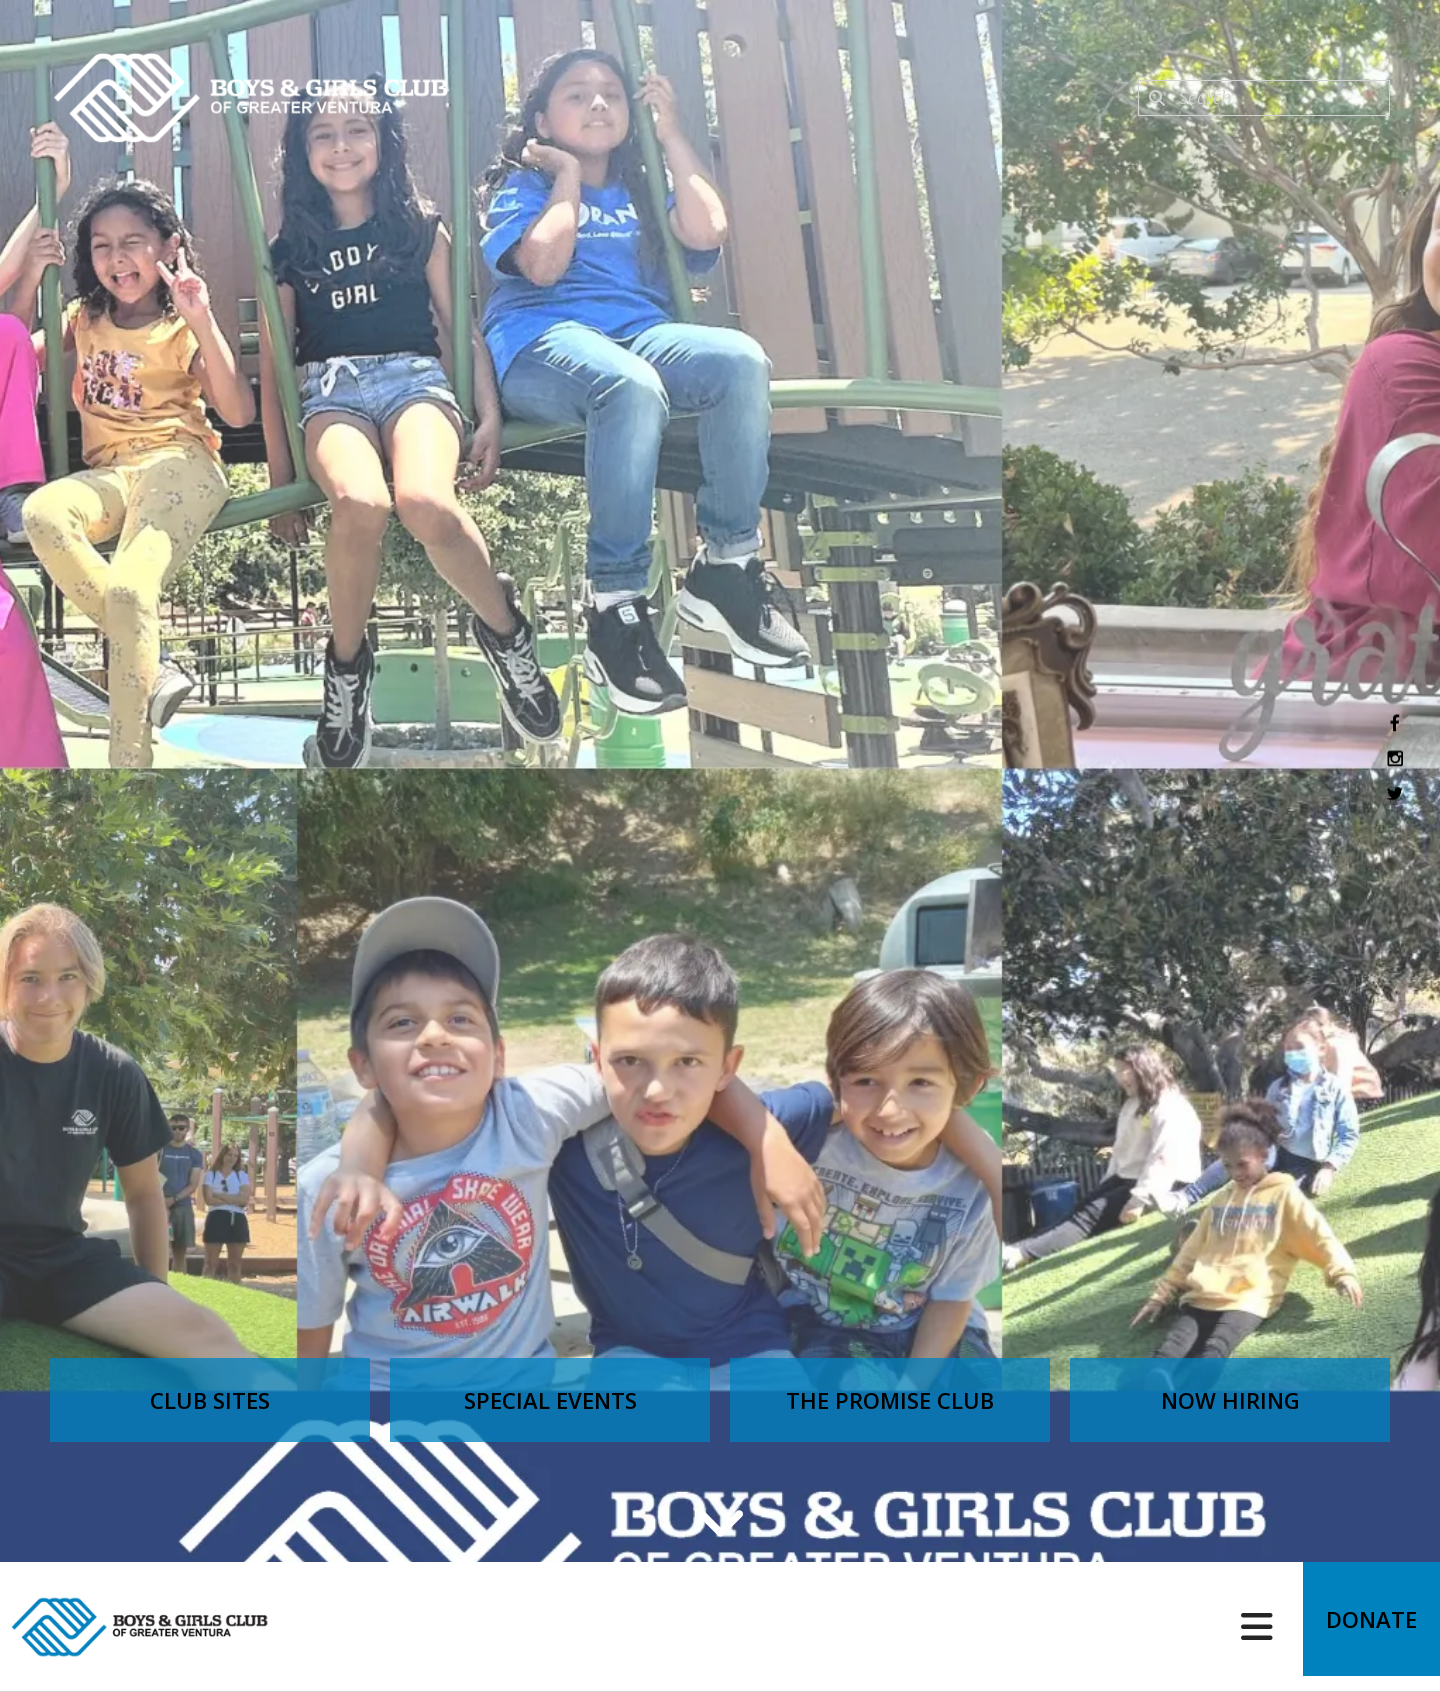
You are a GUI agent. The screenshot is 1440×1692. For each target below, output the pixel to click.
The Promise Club (890, 1400)
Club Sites (210, 1400)
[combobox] (1264, 98)
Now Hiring (1230, 1400)
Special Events (550, 1400)
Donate (1364, 1627)
